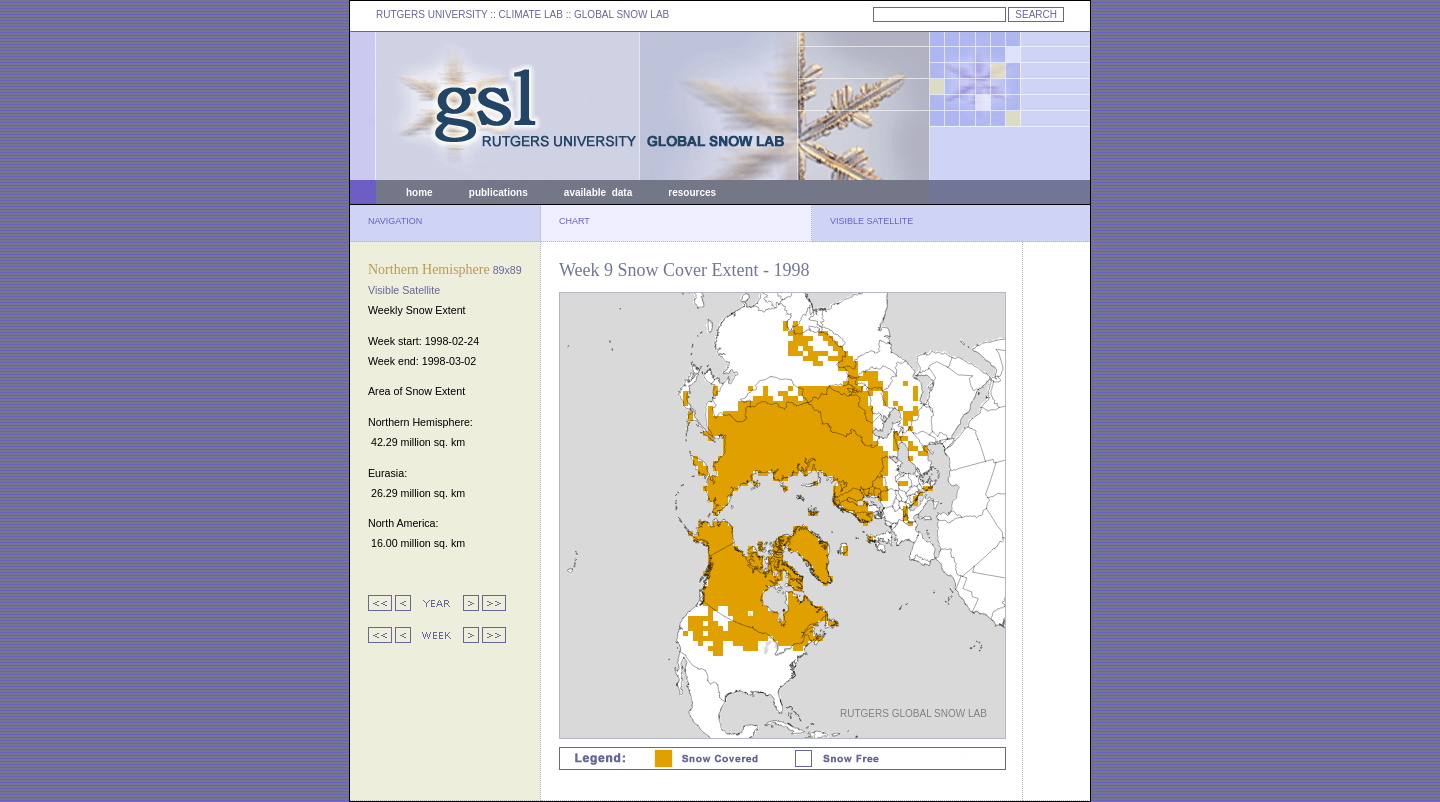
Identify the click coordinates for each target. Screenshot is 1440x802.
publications (498, 192)
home (419, 192)
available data (598, 192)
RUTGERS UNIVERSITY (432, 14)
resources (692, 192)
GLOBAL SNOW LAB (621, 14)
